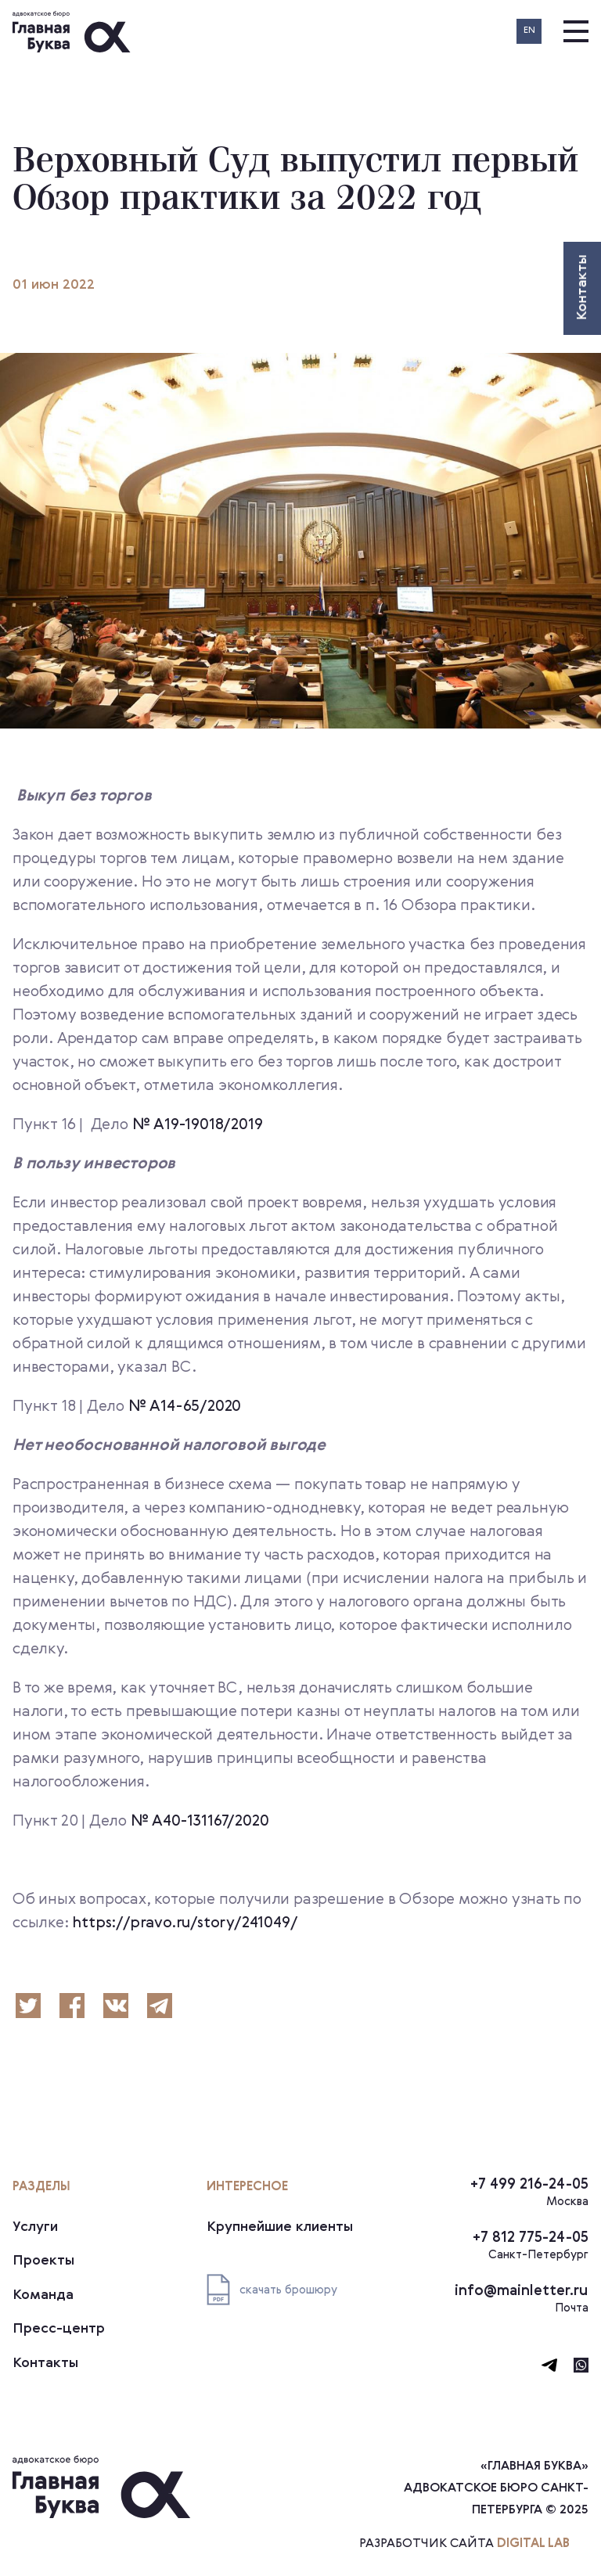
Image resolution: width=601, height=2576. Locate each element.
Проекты (43, 2261)
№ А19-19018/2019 (197, 1125)
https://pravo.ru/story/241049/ (184, 1923)
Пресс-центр (59, 2329)
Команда (43, 2295)
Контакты (45, 2363)
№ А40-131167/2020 (200, 1821)
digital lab (533, 2544)
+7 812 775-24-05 (530, 2237)
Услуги (35, 2227)
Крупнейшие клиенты (280, 2227)
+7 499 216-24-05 (529, 2184)
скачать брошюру (272, 2289)
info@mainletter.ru (521, 2290)
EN (529, 30)
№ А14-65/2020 (184, 1407)
